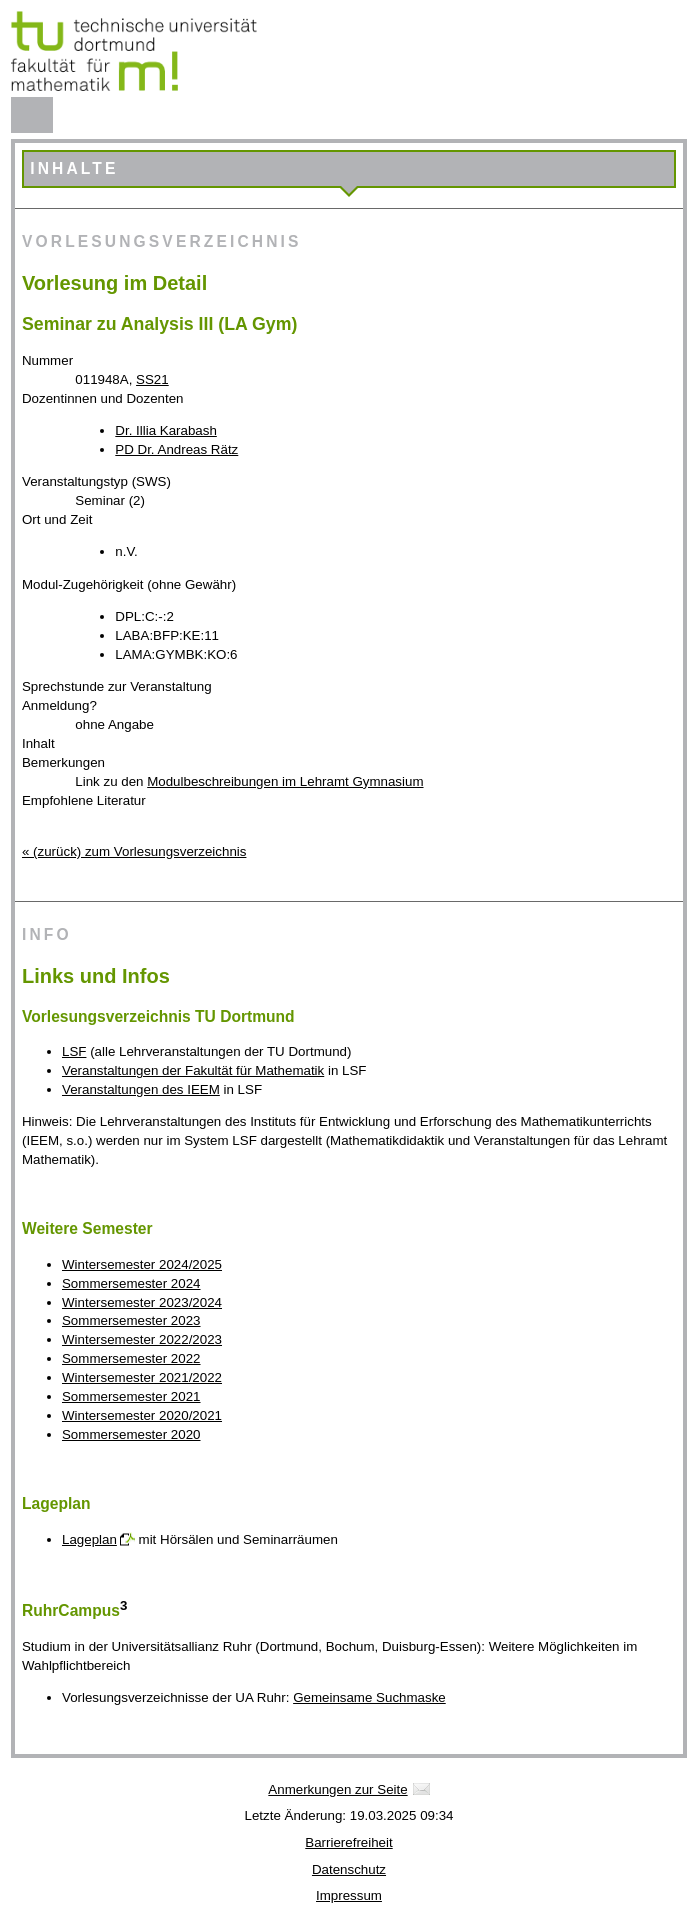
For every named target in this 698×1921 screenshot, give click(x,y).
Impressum (349, 1895)
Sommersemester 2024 (131, 1283)
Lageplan (89, 1539)
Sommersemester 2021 (131, 1396)
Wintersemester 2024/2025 (142, 1264)
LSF (74, 1051)
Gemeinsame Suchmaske (369, 1697)
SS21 (152, 379)
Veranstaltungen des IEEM (141, 1089)
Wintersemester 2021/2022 (142, 1377)
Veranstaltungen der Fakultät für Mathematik (193, 1070)
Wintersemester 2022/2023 (142, 1339)
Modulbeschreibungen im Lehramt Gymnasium (285, 781)
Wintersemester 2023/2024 (142, 1302)
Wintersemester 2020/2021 (142, 1415)
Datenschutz (349, 1869)
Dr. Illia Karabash (166, 430)
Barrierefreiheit (348, 1842)
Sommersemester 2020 (131, 1434)
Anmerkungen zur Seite (337, 1789)
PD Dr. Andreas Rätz (176, 449)
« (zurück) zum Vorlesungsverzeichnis (134, 851)
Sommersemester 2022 (131, 1358)
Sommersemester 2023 (131, 1320)
